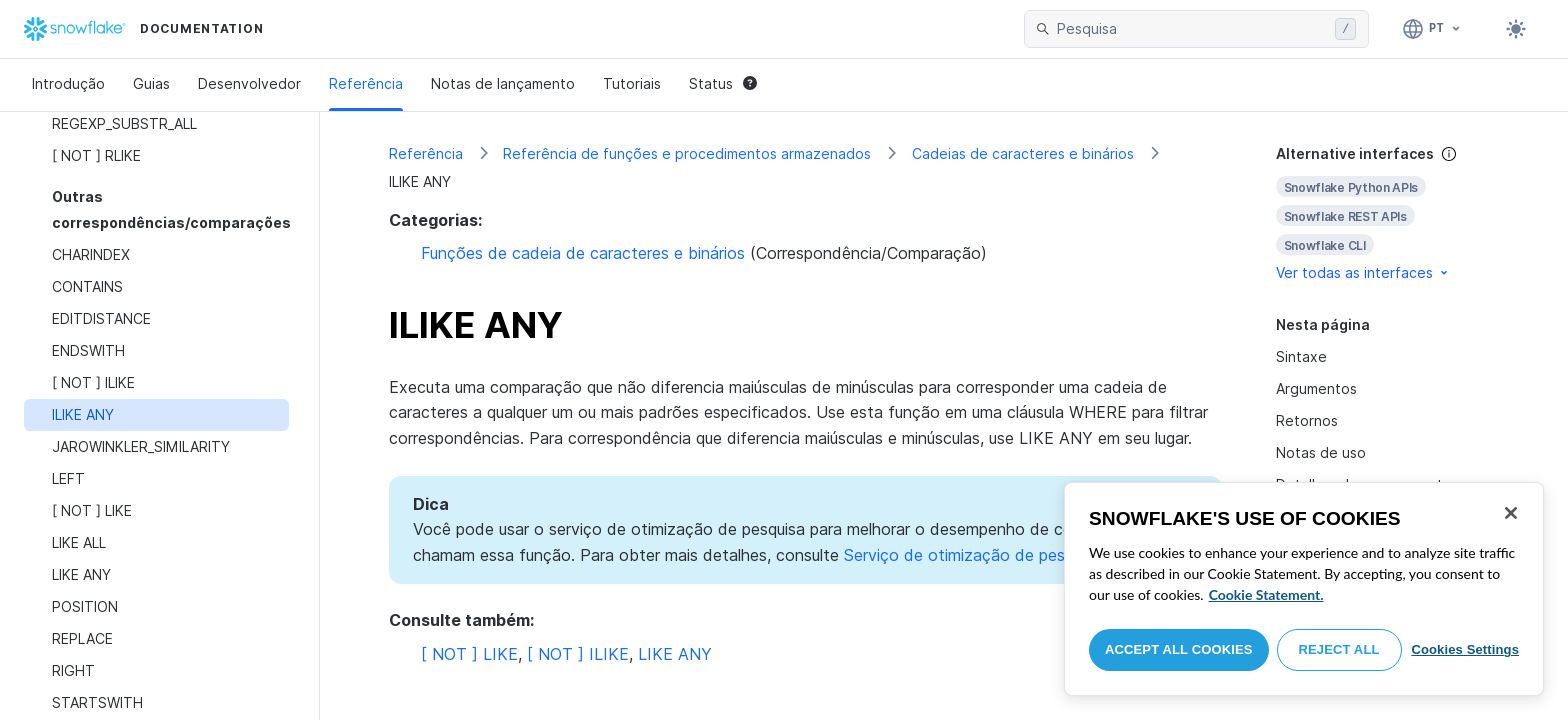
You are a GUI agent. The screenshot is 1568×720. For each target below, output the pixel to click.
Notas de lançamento (503, 83)
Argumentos (1316, 388)
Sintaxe (1301, 356)
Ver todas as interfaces (1363, 272)
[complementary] (1388, 213)
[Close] (1511, 513)
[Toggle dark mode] (1516, 29)
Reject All (1339, 649)
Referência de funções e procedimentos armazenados (687, 153)
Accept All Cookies (1179, 649)
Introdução (68, 83)
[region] (1304, 589)
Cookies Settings (1465, 649)
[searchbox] (1192, 29)
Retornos (1307, 420)
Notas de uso (1321, 452)
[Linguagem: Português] (1432, 29)
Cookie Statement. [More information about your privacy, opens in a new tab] (1266, 594)
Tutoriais (632, 83)
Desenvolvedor (249, 83)
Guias (151, 83)
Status (723, 83)
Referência (366, 83)
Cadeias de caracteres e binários (1023, 153)
